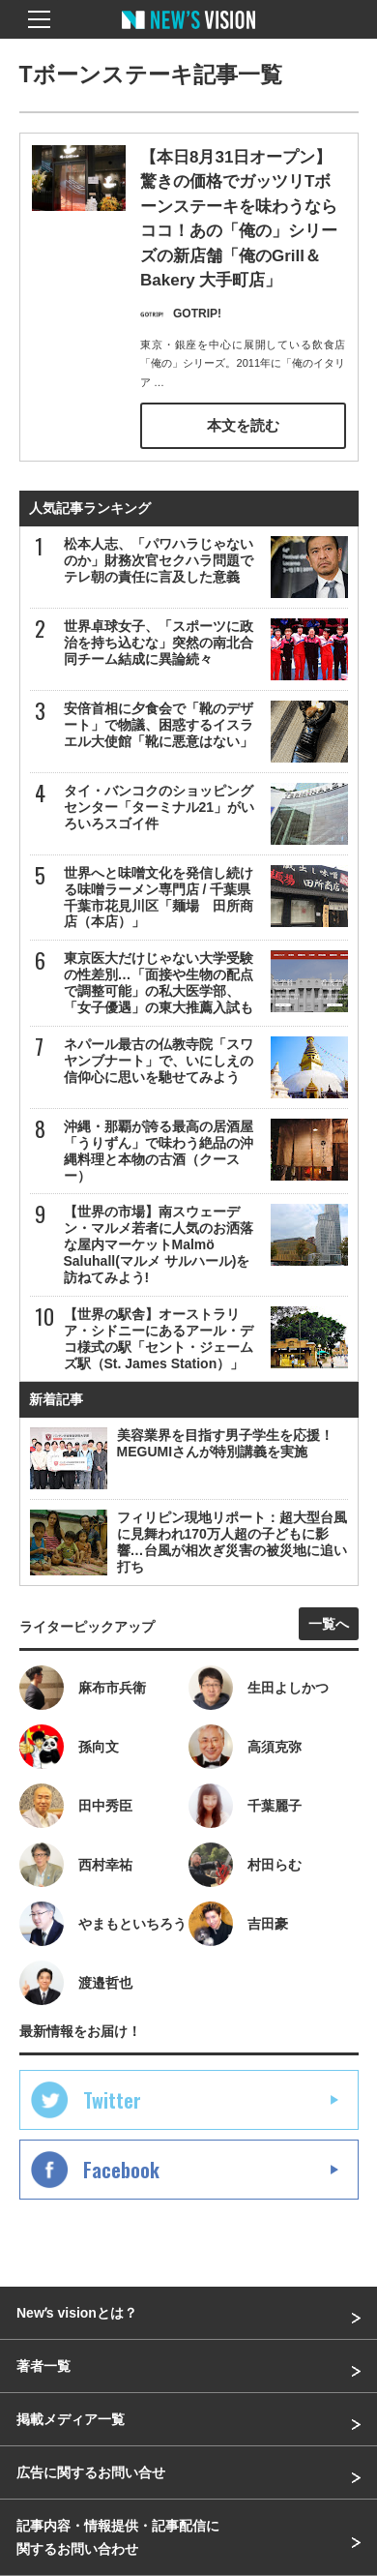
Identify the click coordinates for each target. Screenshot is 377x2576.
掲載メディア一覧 (70, 2419)
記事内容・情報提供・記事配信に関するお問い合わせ (117, 2537)
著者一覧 (43, 2366)
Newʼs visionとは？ (76, 2313)
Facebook (121, 2169)
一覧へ (328, 1624)
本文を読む (243, 425)
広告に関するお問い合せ (90, 2472)
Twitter (112, 2099)
